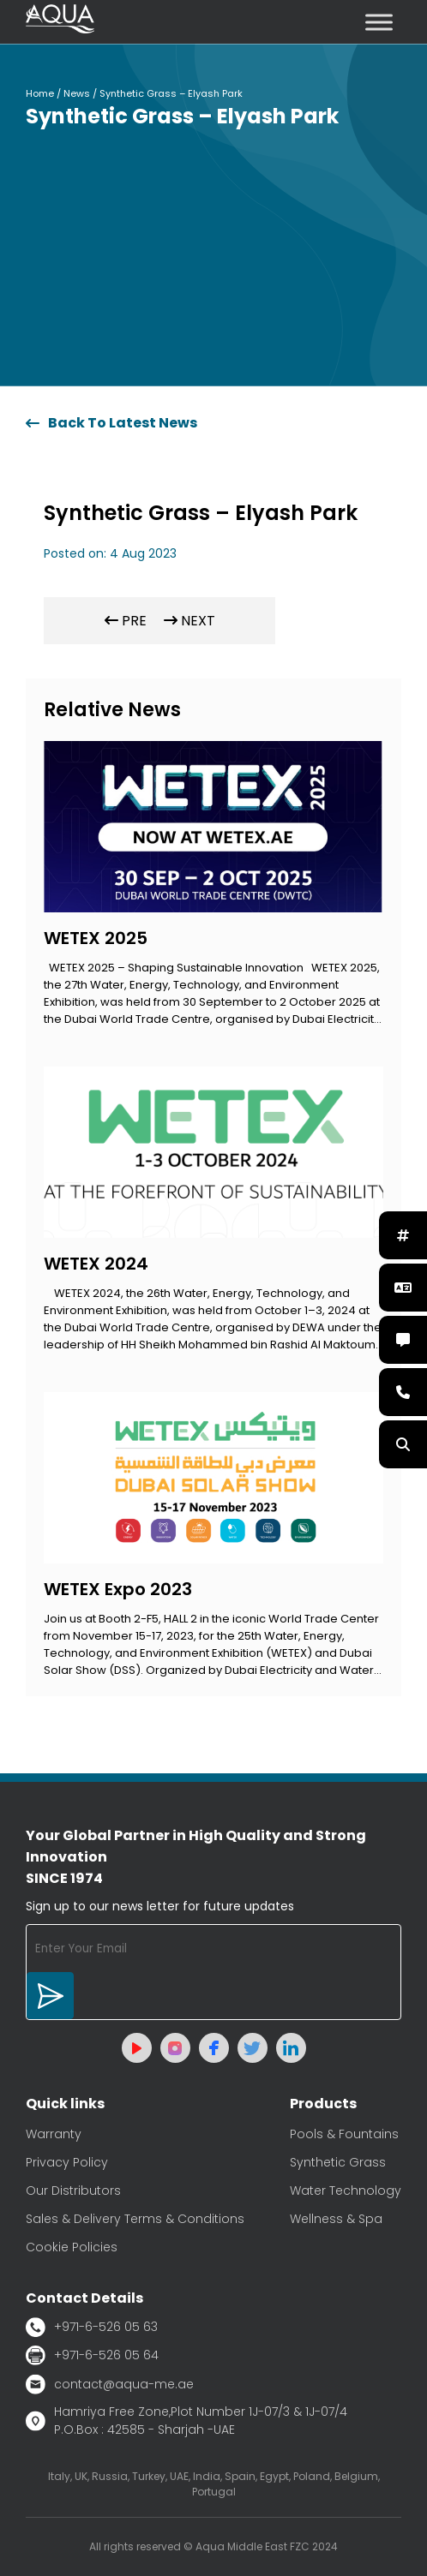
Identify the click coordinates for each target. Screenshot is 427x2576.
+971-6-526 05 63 (92, 2327)
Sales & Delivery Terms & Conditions (135, 2218)
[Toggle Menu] (379, 22)
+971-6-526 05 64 (92, 2355)
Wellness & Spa (336, 2218)
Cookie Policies (71, 2247)
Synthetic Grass (338, 2162)
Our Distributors (73, 2190)
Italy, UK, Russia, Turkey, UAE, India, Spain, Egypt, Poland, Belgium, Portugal (214, 2484)
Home (40, 93)
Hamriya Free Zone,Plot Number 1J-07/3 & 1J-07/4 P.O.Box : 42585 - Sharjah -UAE (186, 2420)
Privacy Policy (67, 2162)
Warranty (53, 2134)
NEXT (189, 621)
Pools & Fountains (344, 2134)
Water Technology (345, 2190)
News (76, 93)
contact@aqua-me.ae (110, 2384)
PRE (126, 621)
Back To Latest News (111, 423)
